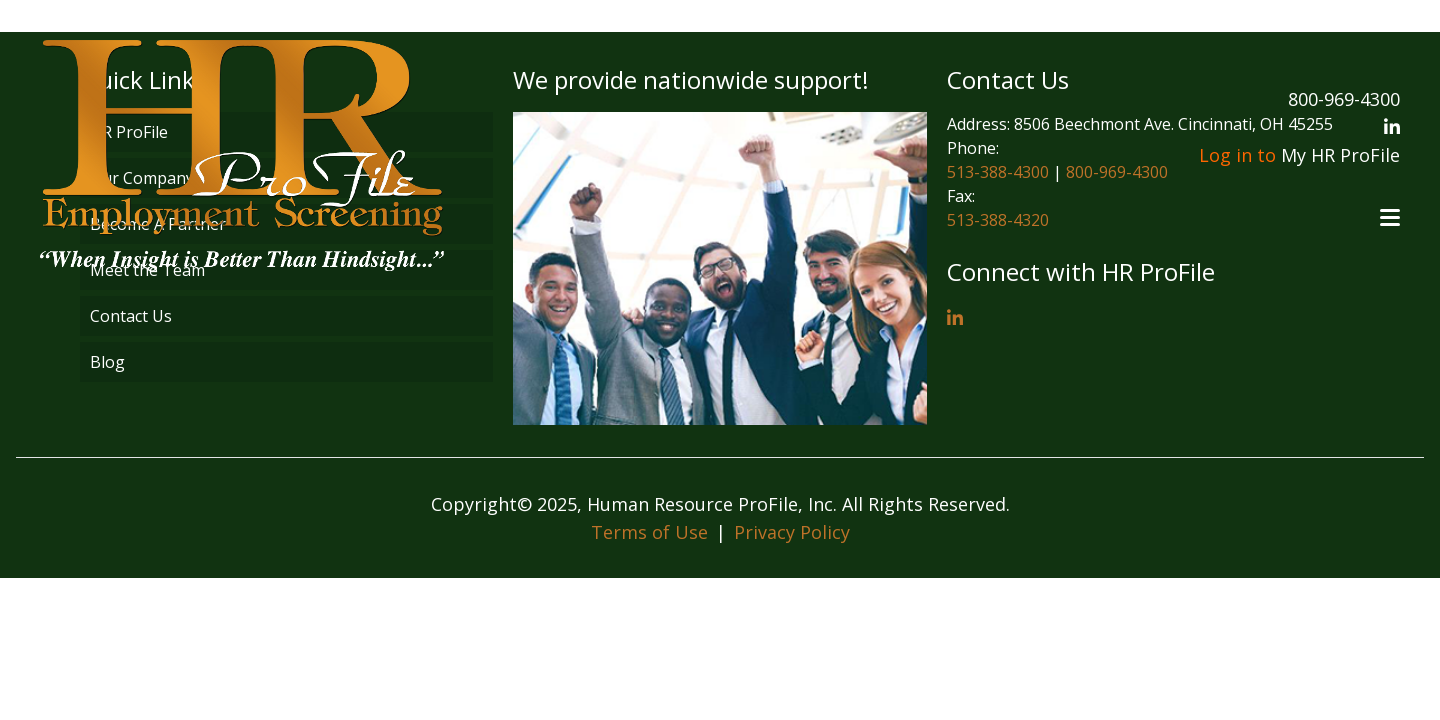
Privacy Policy (792, 532)
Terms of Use (649, 532)
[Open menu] (1390, 217)
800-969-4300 (1344, 99)
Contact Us (131, 316)
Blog (107, 362)
